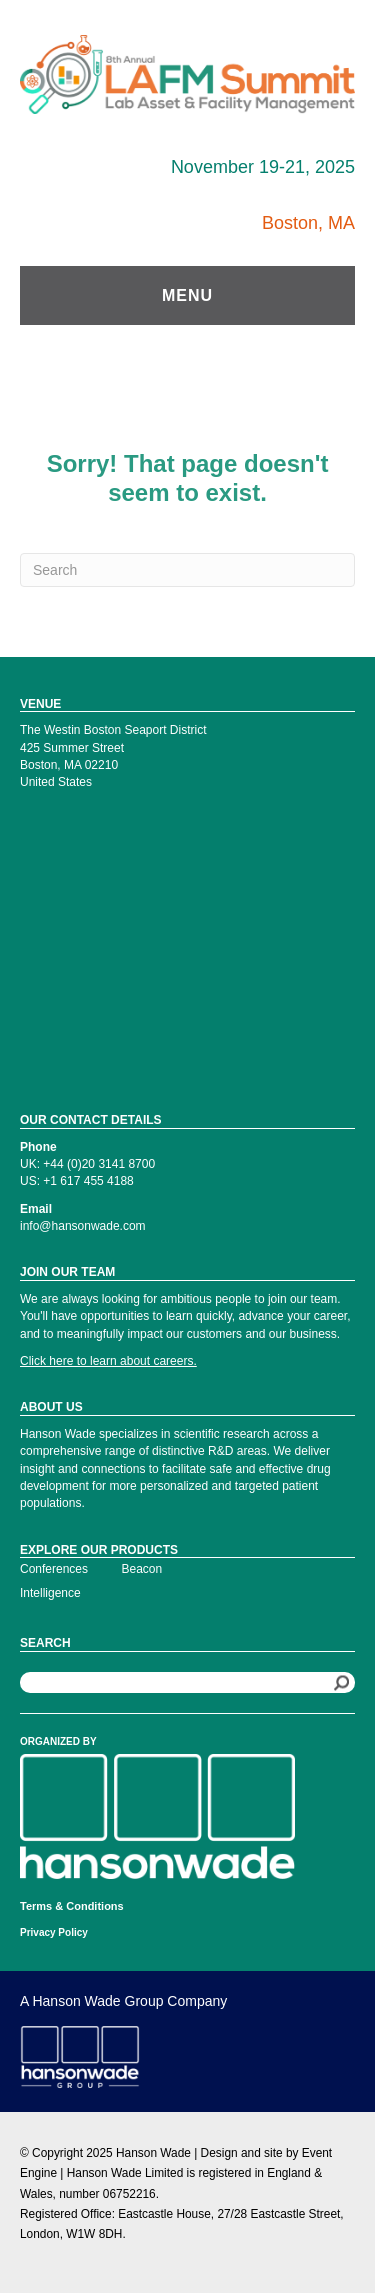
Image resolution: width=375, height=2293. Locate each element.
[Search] (187, 570)
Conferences (54, 1569)
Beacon (142, 1569)
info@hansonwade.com (83, 1226)
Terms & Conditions (72, 1906)
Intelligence (50, 1593)
